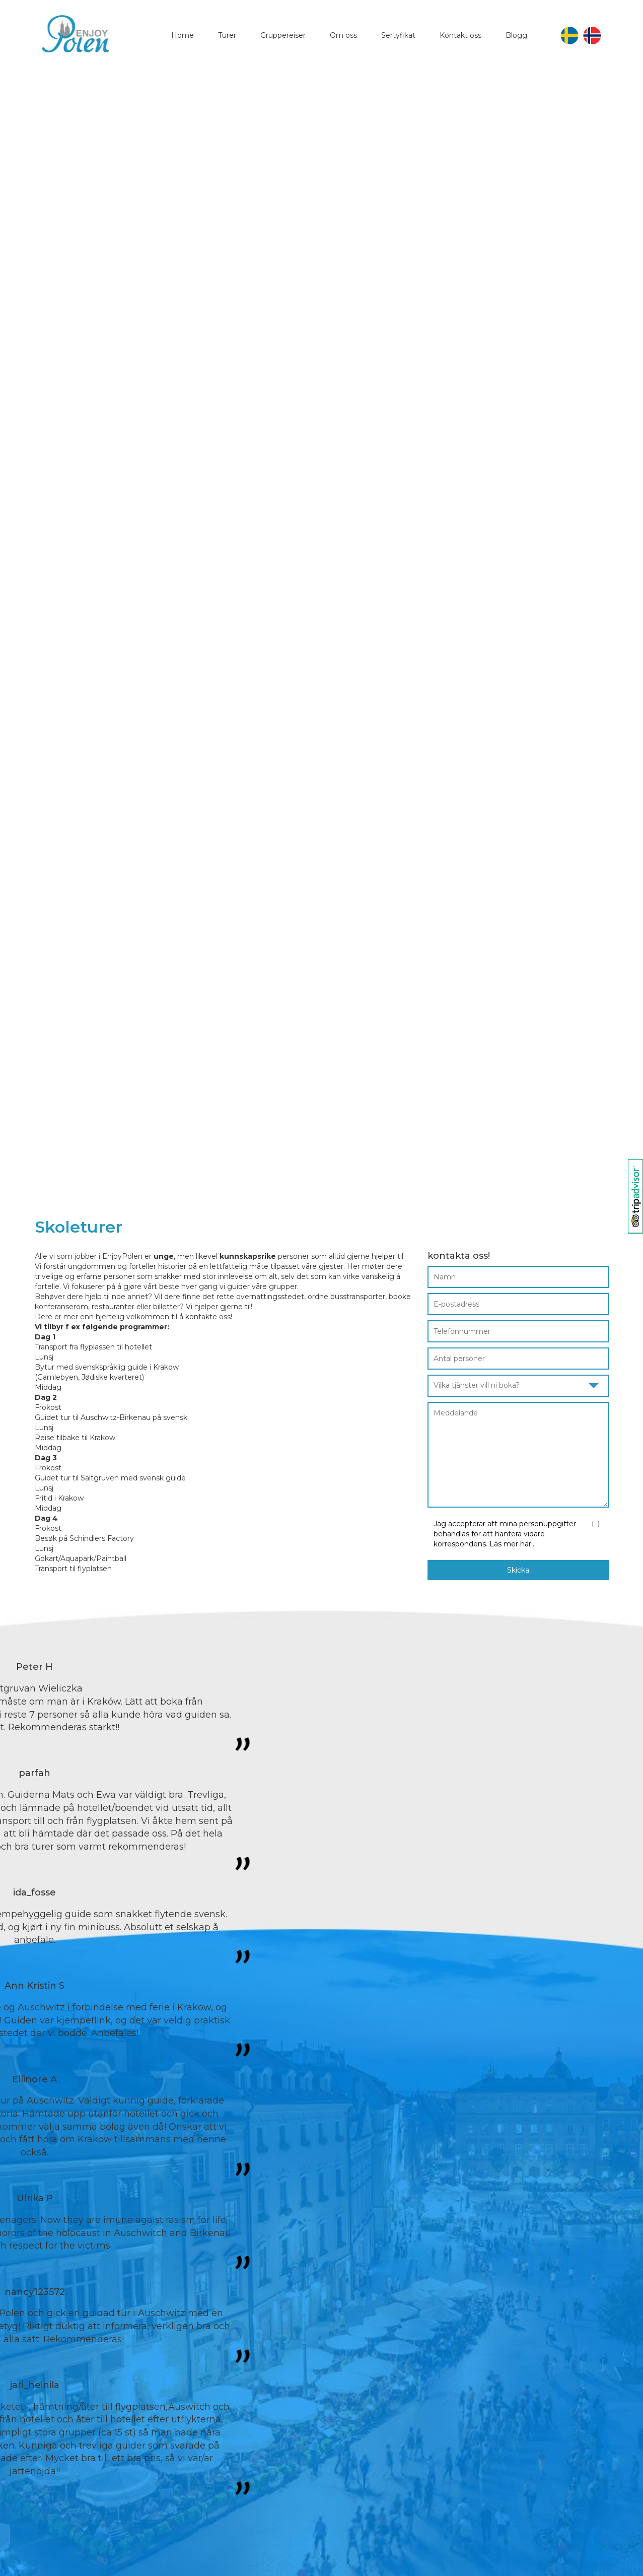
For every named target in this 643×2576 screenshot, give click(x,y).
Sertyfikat (398, 35)
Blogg (516, 35)
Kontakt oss (460, 35)
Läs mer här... (512, 1543)
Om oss (343, 35)
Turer (227, 35)
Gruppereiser (283, 35)
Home (182, 35)
